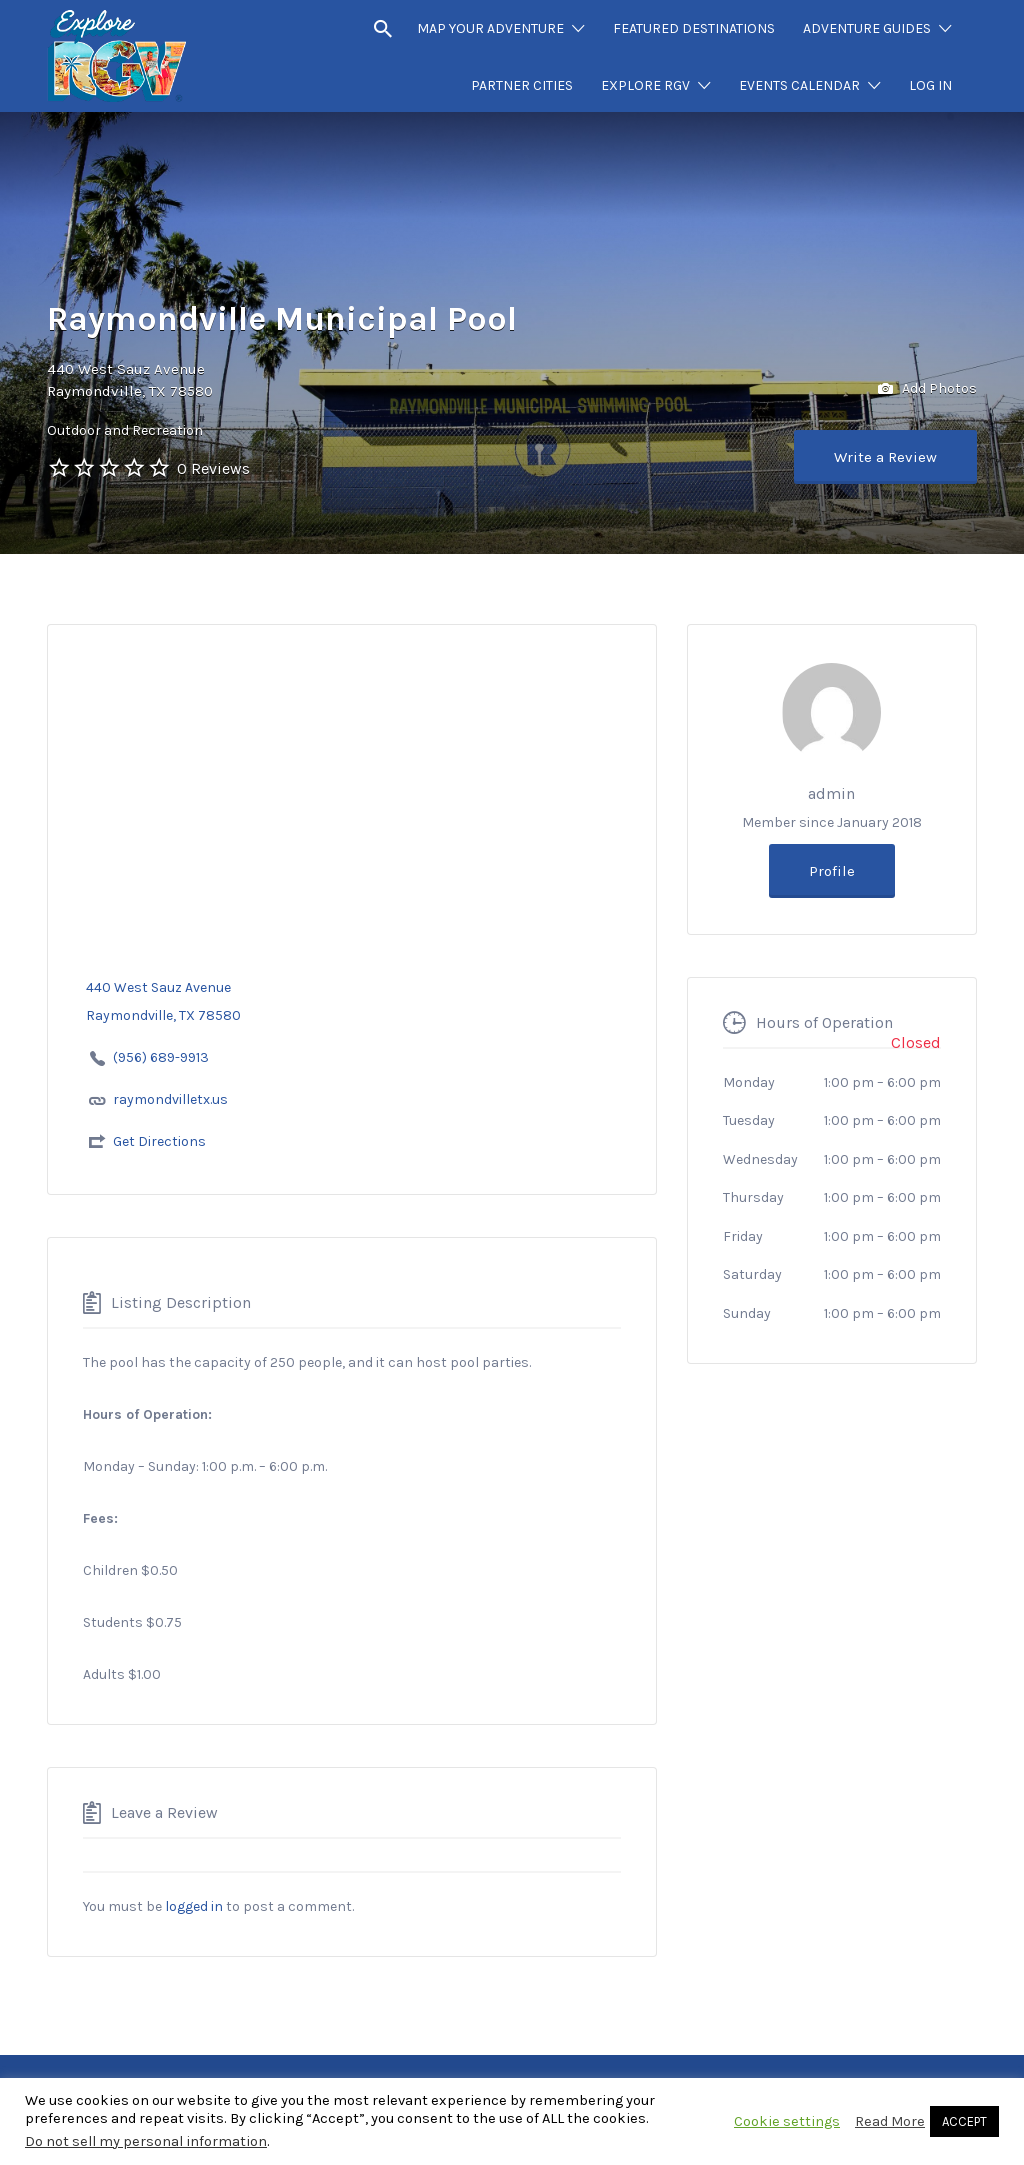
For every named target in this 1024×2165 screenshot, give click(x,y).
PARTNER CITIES (522, 85)
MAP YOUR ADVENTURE (490, 28)
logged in (194, 1906)
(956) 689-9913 (162, 1057)
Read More (890, 2121)
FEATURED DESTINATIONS (694, 28)
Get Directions (159, 1141)
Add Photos (927, 389)
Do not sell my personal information (146, 2141)
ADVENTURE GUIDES (867, 28)
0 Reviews (213, 468)
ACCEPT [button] (964, 2121)
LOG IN (930, 85)
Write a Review (885, 457)
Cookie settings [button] (787, 2121)
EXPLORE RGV (645, 85)
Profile (832, 871)
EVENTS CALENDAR (799, 85)
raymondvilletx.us (170, 1099)
